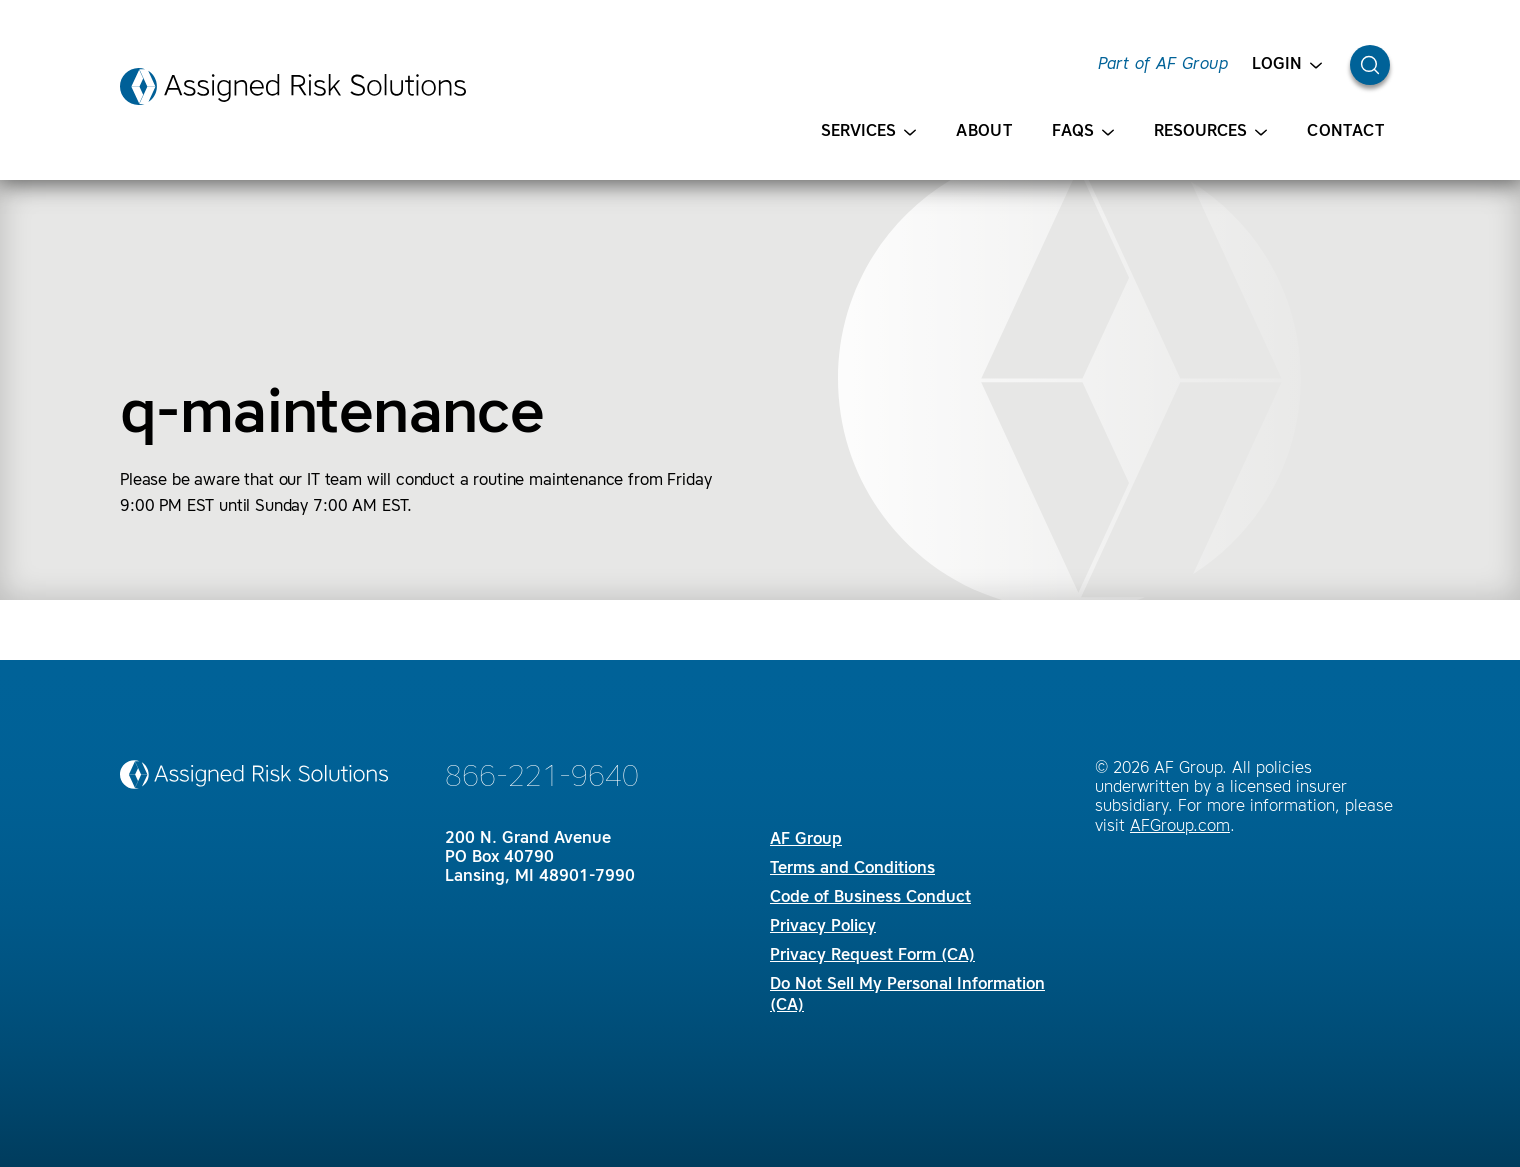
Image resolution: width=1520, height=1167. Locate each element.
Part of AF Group (1163, 65)
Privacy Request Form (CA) (872, 956)
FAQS (1083, 132)
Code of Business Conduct (870, 898)
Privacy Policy (823, 927)
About (984, 132)
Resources (1210, 132)
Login (1287, 65)
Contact (1345, 132)
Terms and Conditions (852, 869)
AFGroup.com (1180, 827)
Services (868, 132)
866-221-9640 (542, 778)
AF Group (806, 840)
